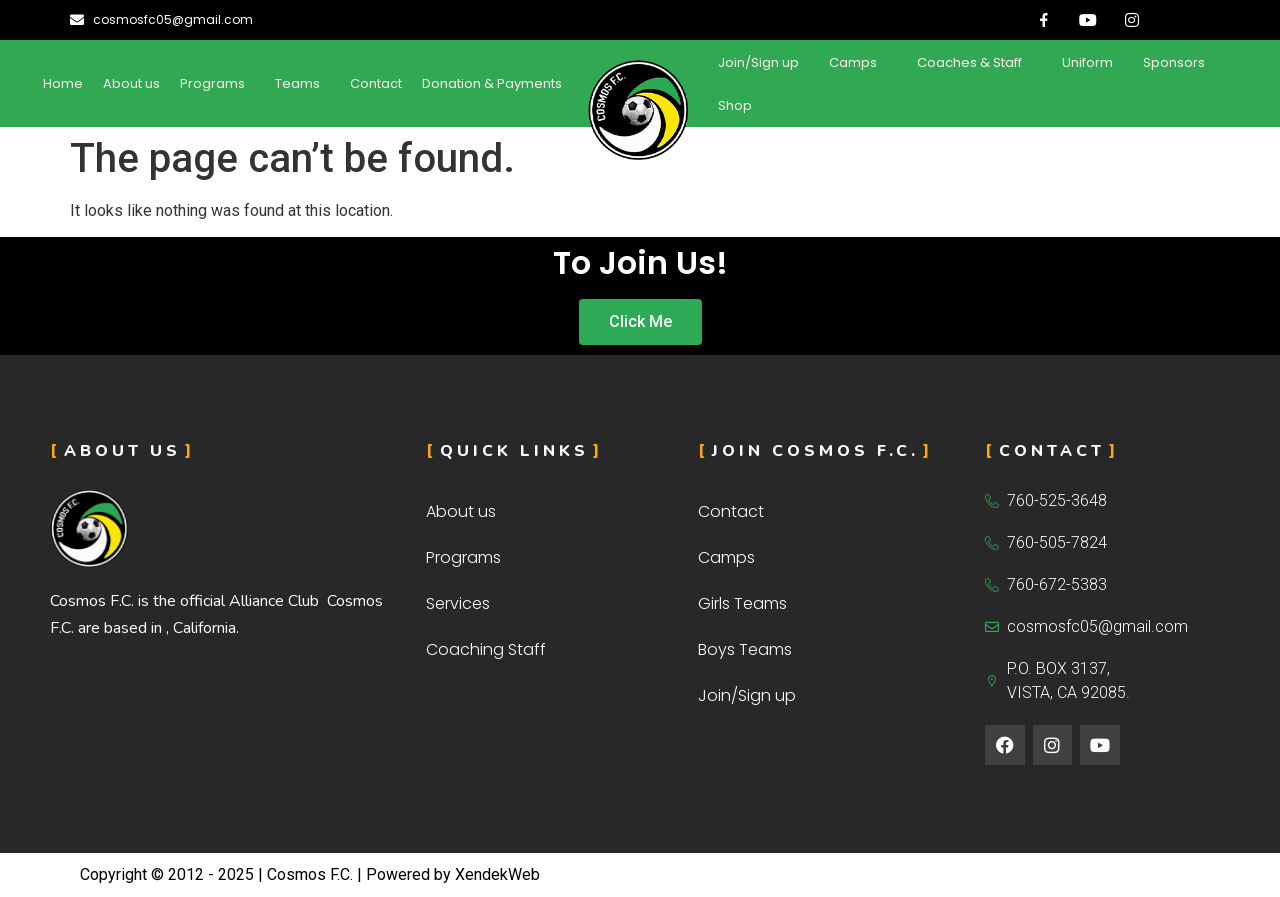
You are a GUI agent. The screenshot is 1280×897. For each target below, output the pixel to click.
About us (131, 83)
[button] (217, 83)
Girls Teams (742, 603)
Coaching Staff (486, 649)
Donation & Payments (492, 83)
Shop (735, 105)
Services (458, 603)
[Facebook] (1044, 20)
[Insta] (1132, 20)
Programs (212, 83)
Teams (297, 83)
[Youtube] (1088, 20)
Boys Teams (745, 649)
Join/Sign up (758, 62)
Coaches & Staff (969, 62)
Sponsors (1174, 62)
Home (63, 83)
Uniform (1087, 62)
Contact (376, 83)
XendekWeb (497, 874)
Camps (853, 62)
